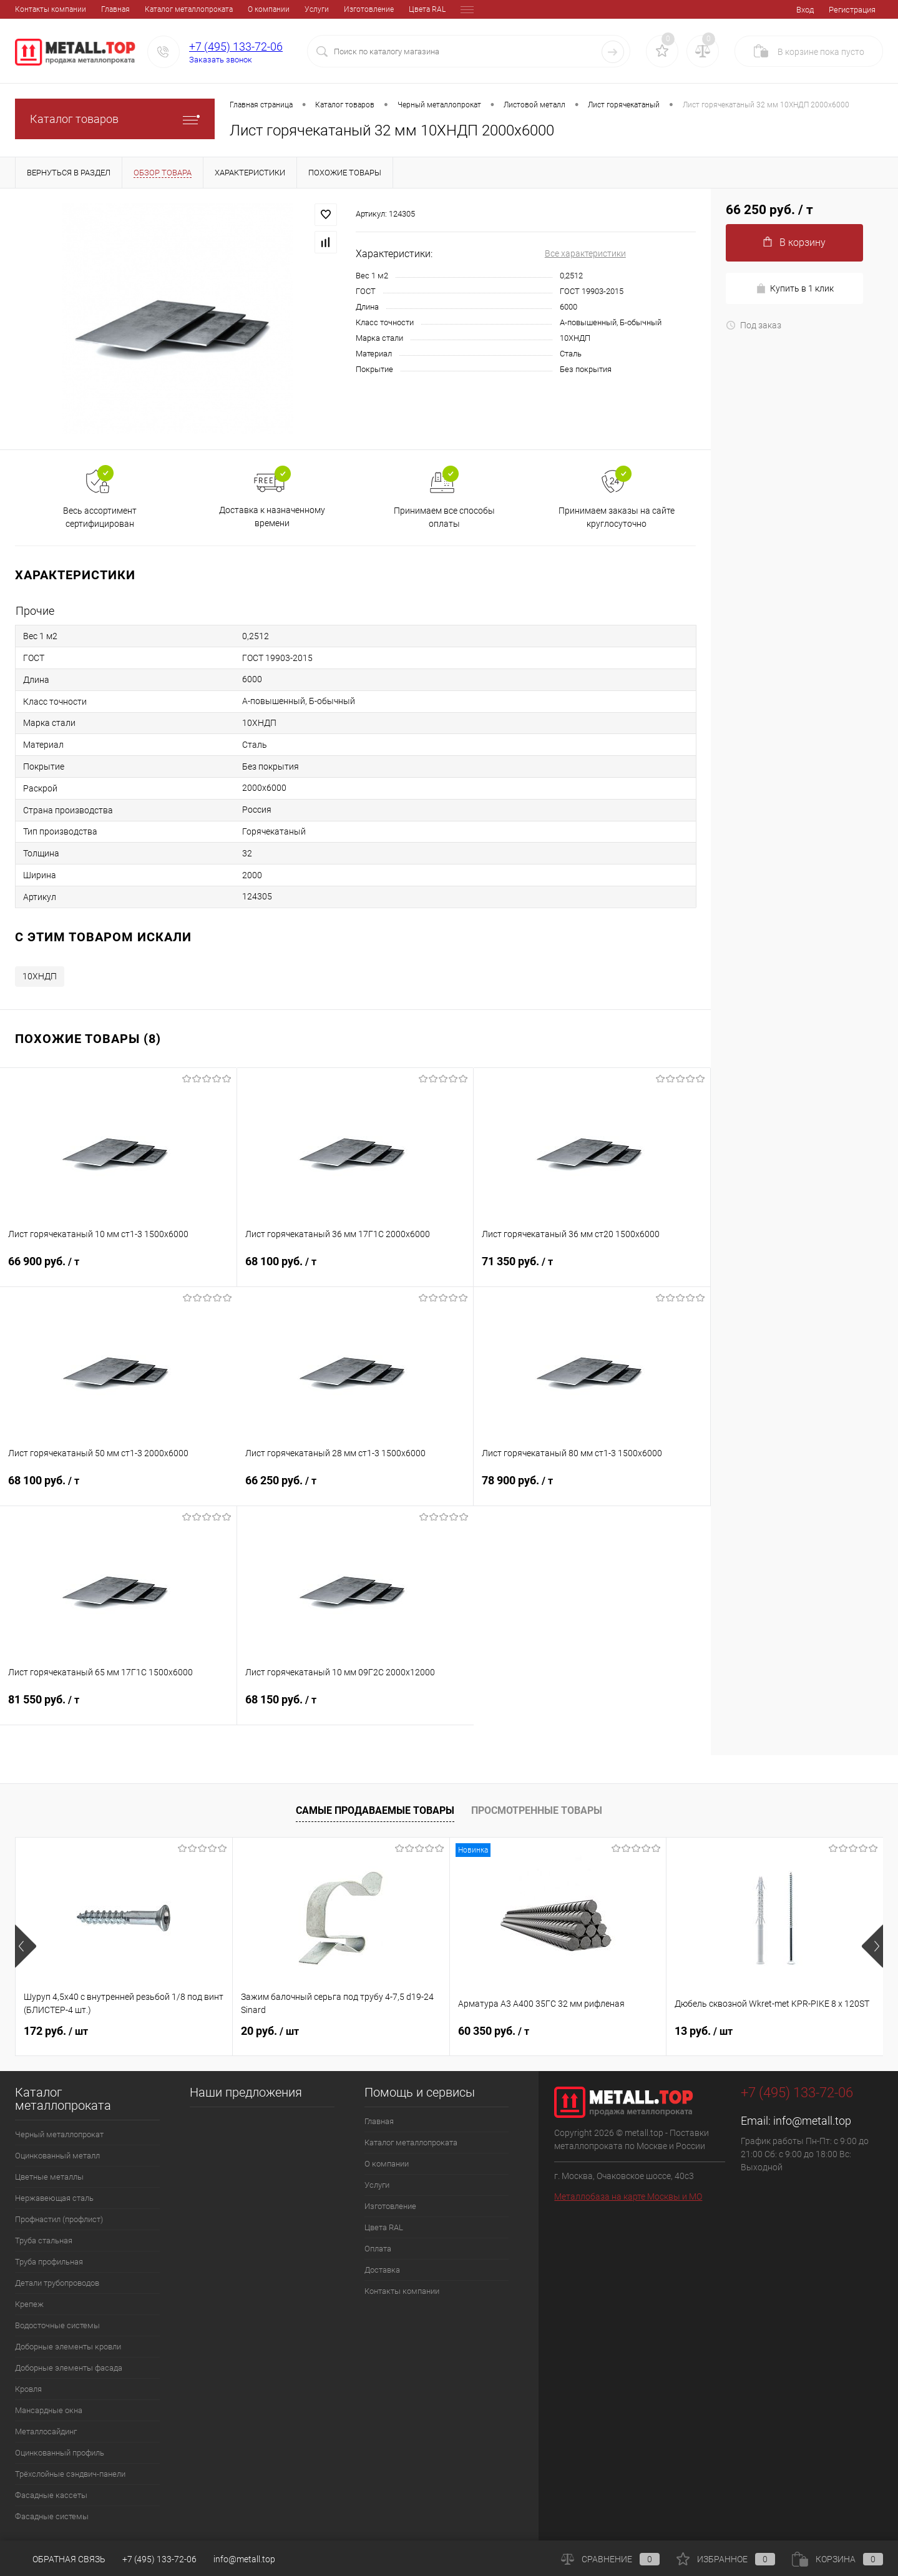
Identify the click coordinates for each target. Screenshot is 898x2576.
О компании (182, 9)
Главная (29, 9)
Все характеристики (585, 253)
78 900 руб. (592, 1488)
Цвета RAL (341, 9)
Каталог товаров (115, 119)
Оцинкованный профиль (59, 2452)
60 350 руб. (493, 2030)
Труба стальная (43, 2240)
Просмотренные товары (536, 1810)
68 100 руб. (355, 1269)
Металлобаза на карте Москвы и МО (628, 2196)
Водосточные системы (57, 2325)
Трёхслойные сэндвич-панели (70, 2474)
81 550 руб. (118, 1707)
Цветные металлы (49, 2177)
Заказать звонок (220, 59)
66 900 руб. (118, 1269)
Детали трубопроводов (57, 2283)
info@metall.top (812, 2120)
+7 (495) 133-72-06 (236, 46)
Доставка (430, 9)
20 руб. (270, 2030)
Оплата (386, 9)
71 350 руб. (592, 1269)
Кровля (28, 2389)
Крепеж (29, 2304)
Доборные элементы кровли (68, 2346)
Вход (805, 9)
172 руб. (56, 2030)
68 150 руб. (355, 1707)
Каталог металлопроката (103, 9)
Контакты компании (401, 2291)
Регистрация (852, 9)
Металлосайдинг (46, 2431)
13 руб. (704, 2030)
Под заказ (753, 325)
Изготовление (283, 9)
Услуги (230, 9)
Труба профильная (49, 2261)
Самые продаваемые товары (375, 1810)
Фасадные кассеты (51, 2495)
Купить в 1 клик (795, 288)
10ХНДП (39, 976)
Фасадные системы (52, 2516)
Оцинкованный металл (57, 2155)
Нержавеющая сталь (54, 2198)
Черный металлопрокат (59, 2134)
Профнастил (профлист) (59, 2219)
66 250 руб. (355, 1488)
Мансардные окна (48, 2410)
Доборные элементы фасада (68, 2368)
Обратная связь (60, 2559)
